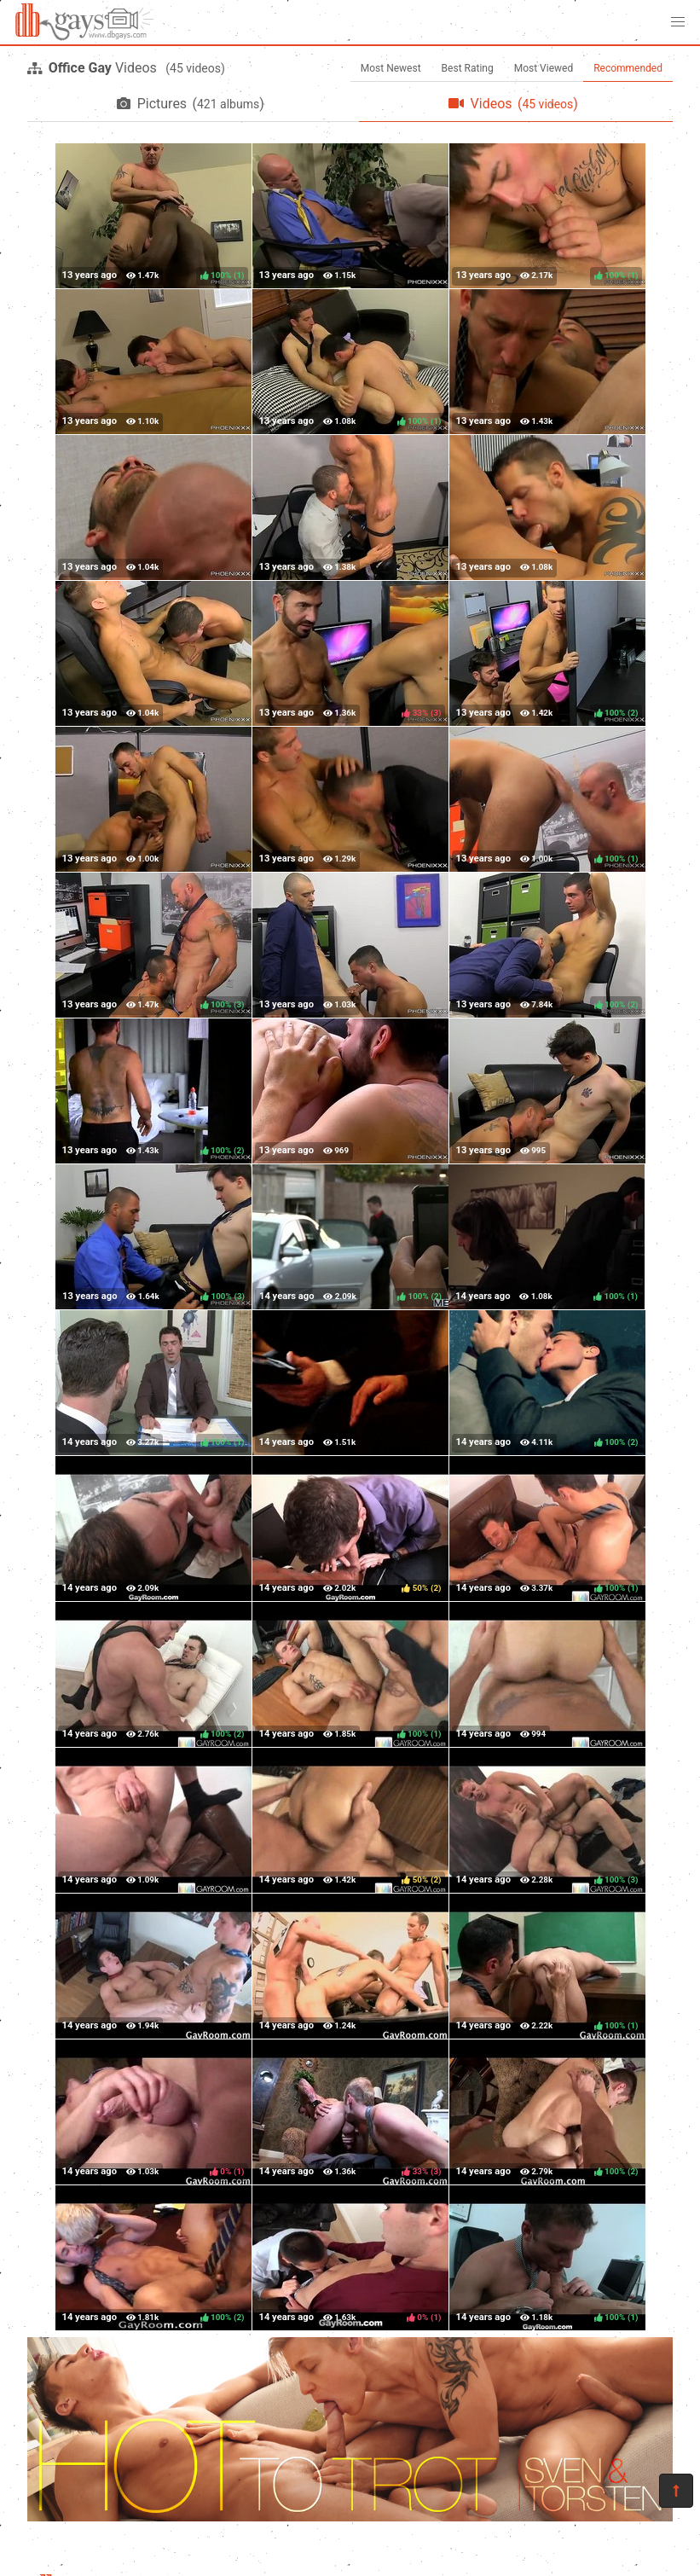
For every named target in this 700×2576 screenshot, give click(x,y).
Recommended (627, 68)
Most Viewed (544, 68)
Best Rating (468, 68)
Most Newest (391, 68)
